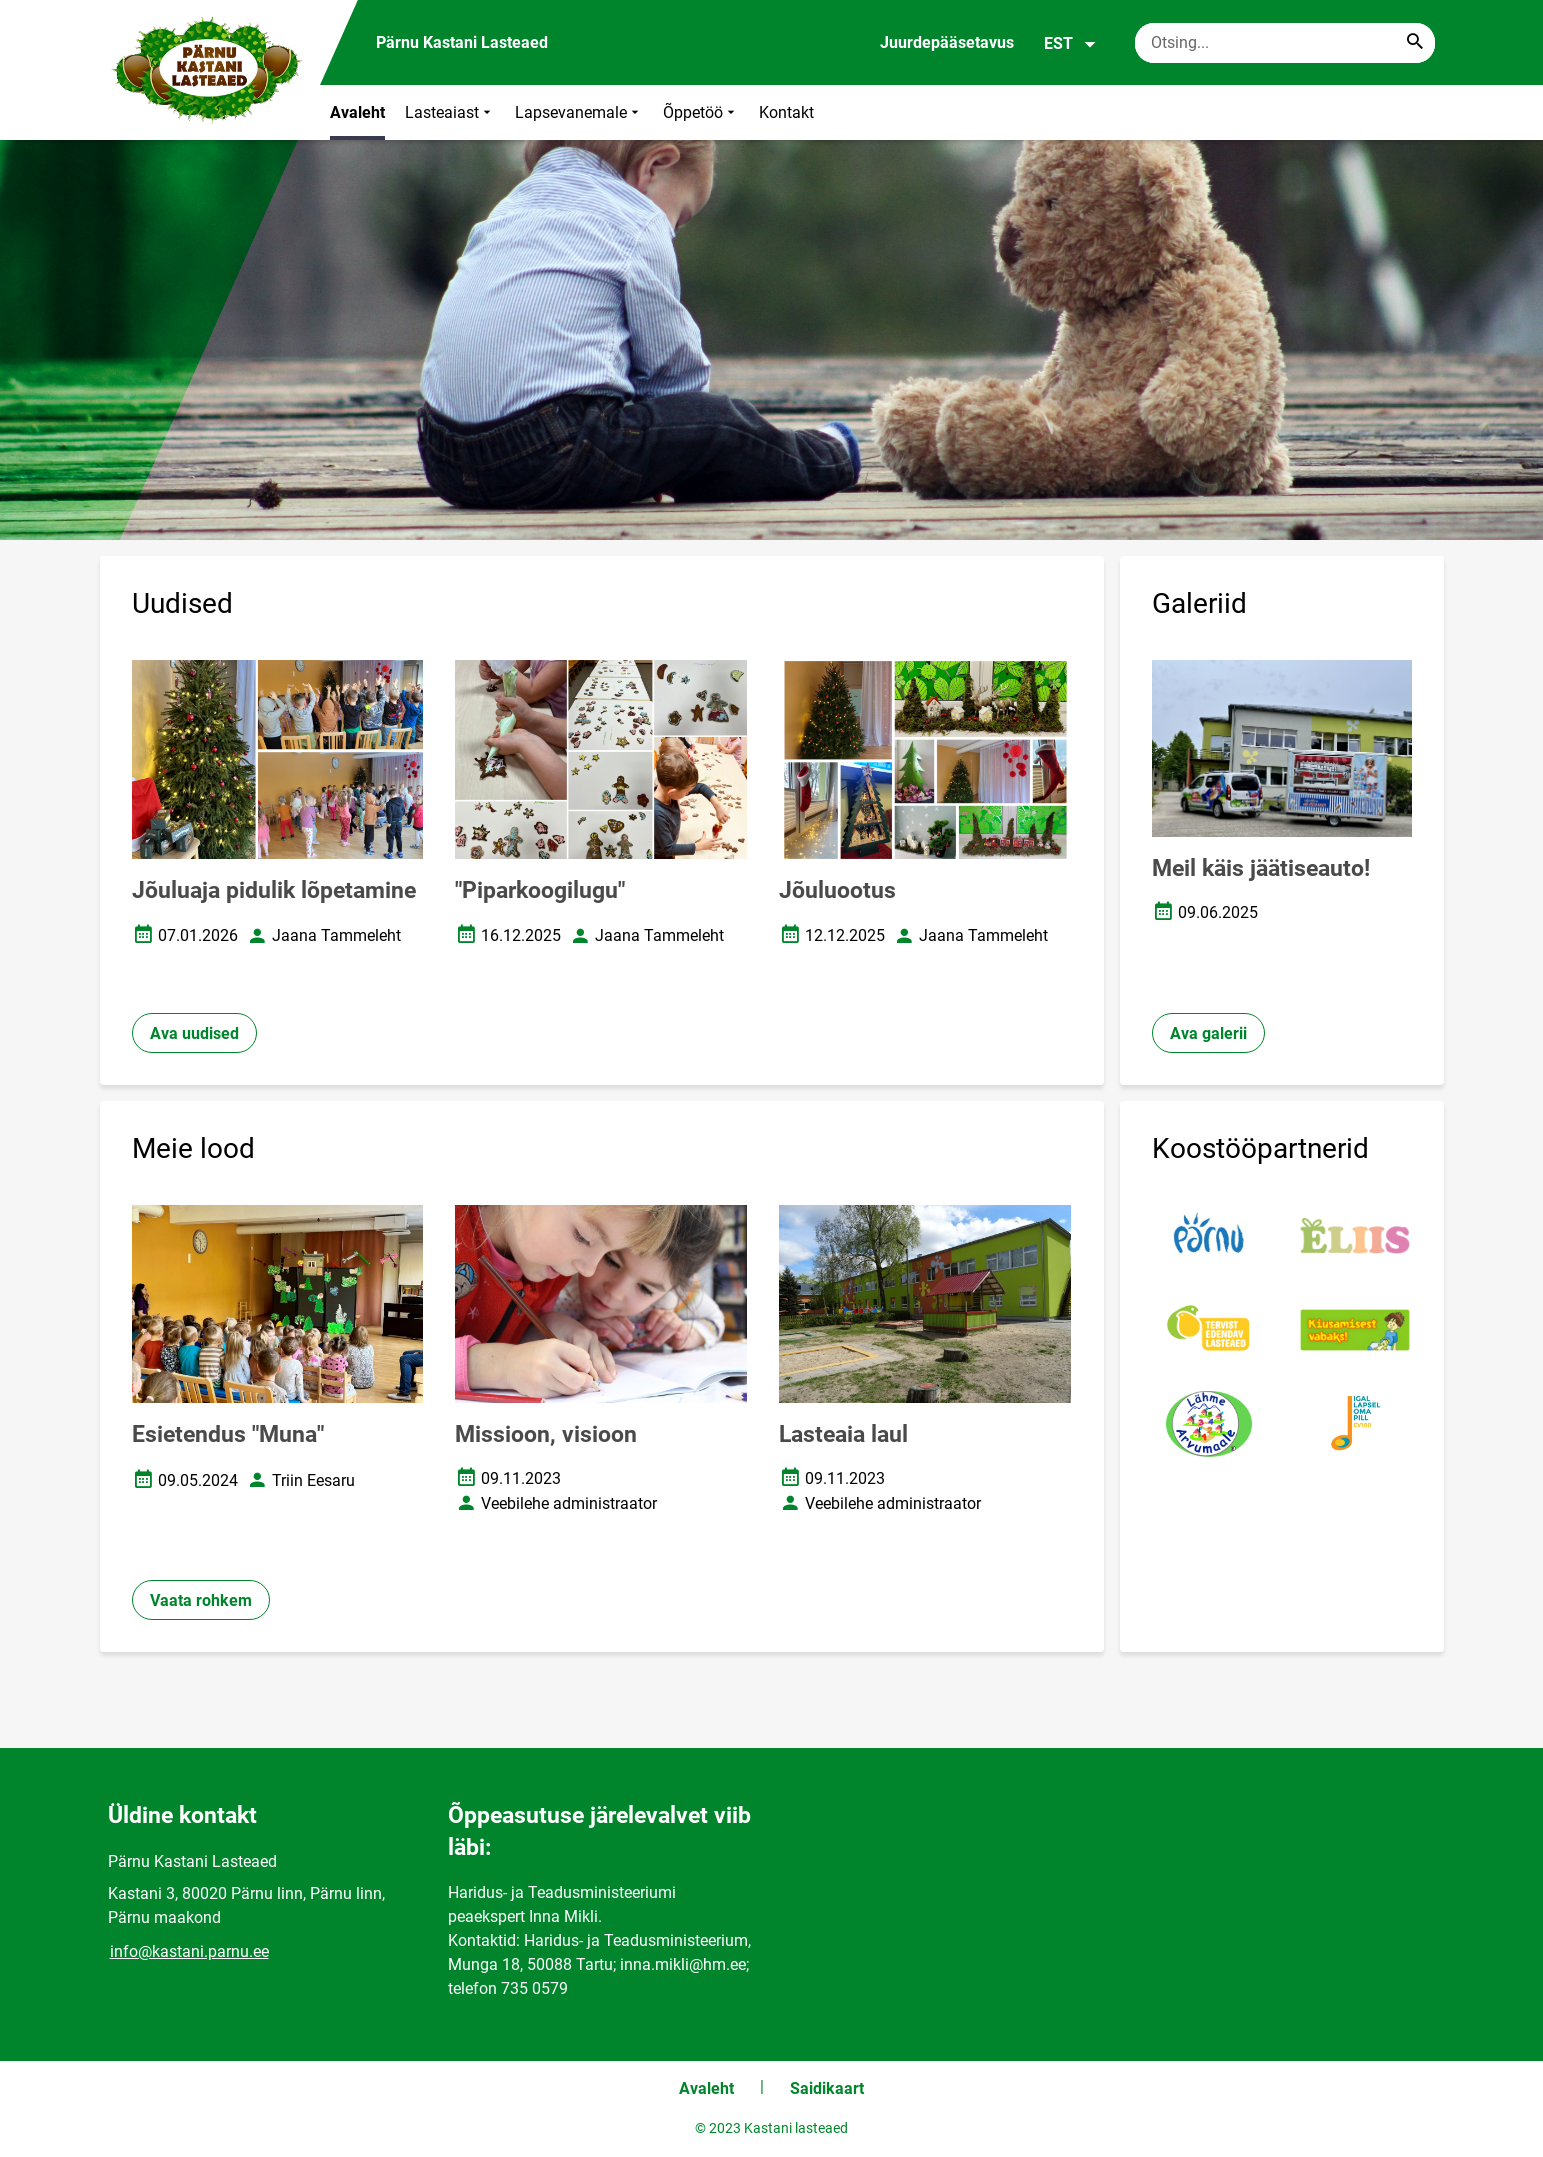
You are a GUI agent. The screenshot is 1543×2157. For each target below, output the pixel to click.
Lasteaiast (450, 112)
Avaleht (357, 112)
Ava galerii (1208, 1033)
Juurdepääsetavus (947, 42)
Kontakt (786, 112)
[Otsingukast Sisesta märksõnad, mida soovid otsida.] (1285, 43)
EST (1070, 44)
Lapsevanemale (579, 112)
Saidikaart (827, 2088)
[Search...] (1415, 43)
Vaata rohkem (201, 1600)
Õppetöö (701, 112)
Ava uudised (194, 1033)
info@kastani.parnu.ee (189, 1951)
